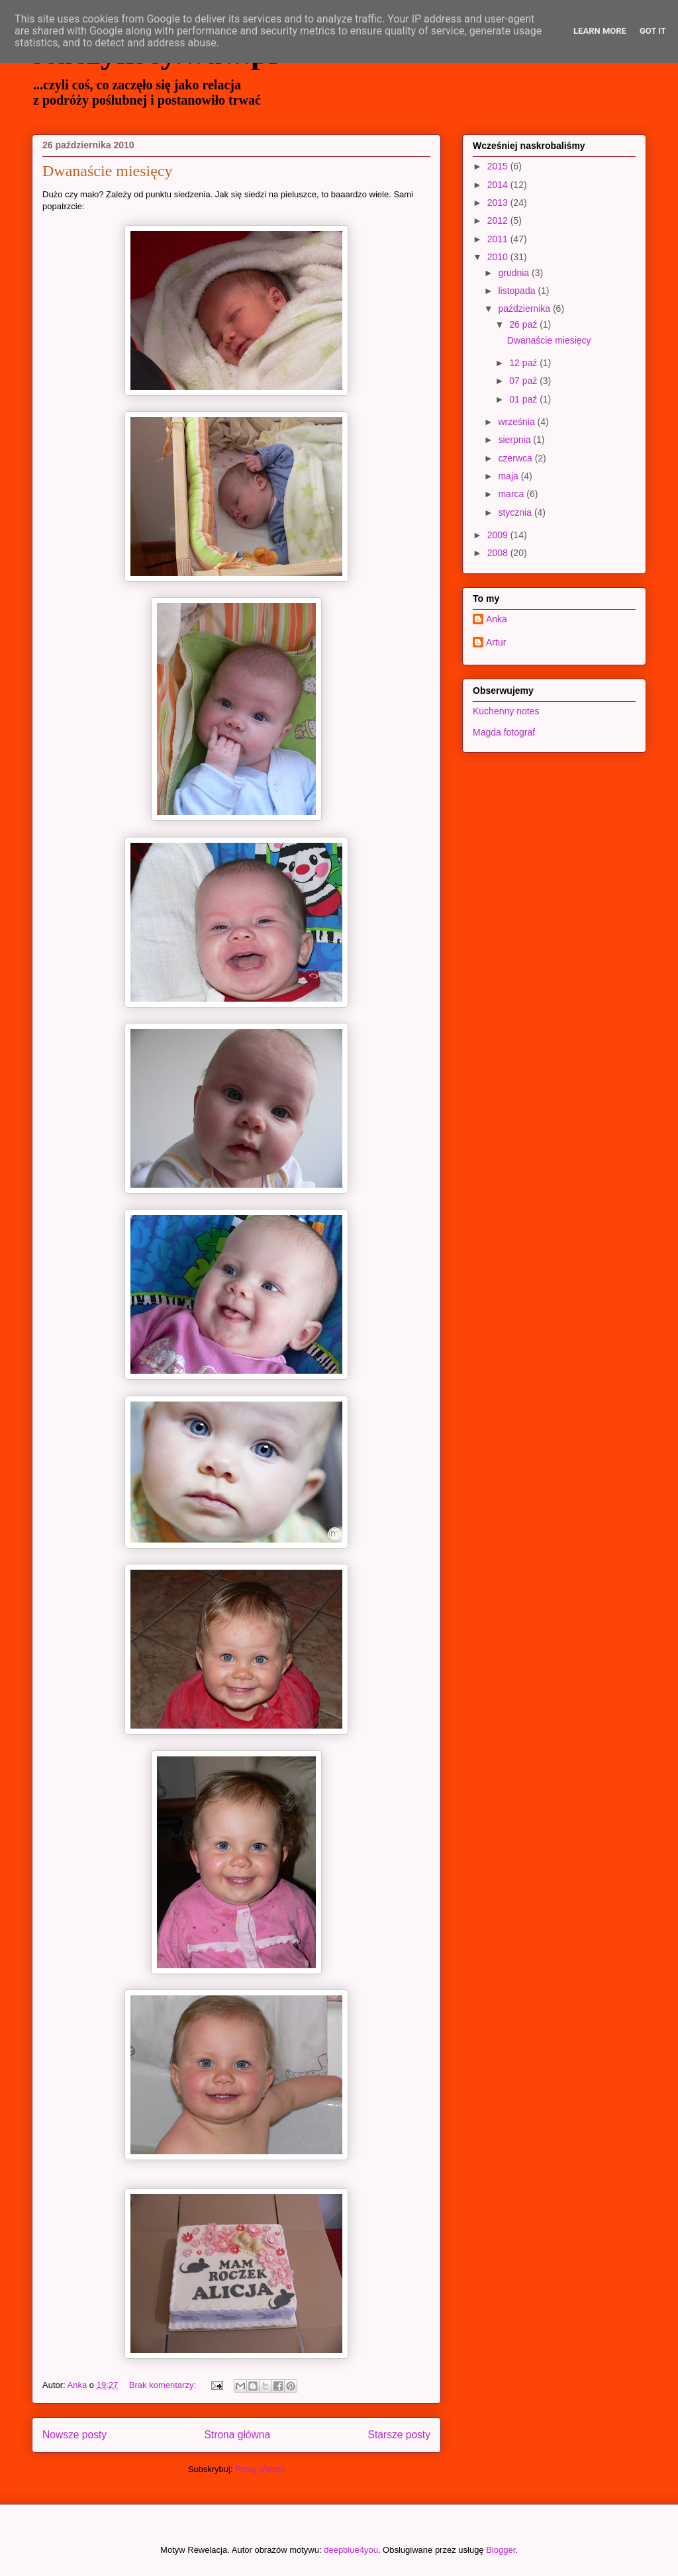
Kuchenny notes (506, 711)
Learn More (599, 31)
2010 (498, 257)
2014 (498, 184)
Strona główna (237, 2434)
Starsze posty (399, 2434)
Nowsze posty (74, 2434)
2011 (498, 239)
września (517, 421)
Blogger (500, 2550)
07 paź (524, 380)
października (525, 308)
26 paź (524, 324)
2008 (498, 553)
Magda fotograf (504, 732)
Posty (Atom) (260, 2469)
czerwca (516, 458)
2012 (498, 220)
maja (509, 476)
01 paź (524, 399)
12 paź (524, 363)
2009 (498, 535)
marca (512, 494)
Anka (496, 619)
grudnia (515, 272)
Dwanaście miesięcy (107, 170)
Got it (653, 31)
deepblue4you (351, 2550)
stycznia (516, 512)
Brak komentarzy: (164, 2385)
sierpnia (515, 439)
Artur (496, 642)
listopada (518, 290)
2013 (498, 202)
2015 (498, 166)
